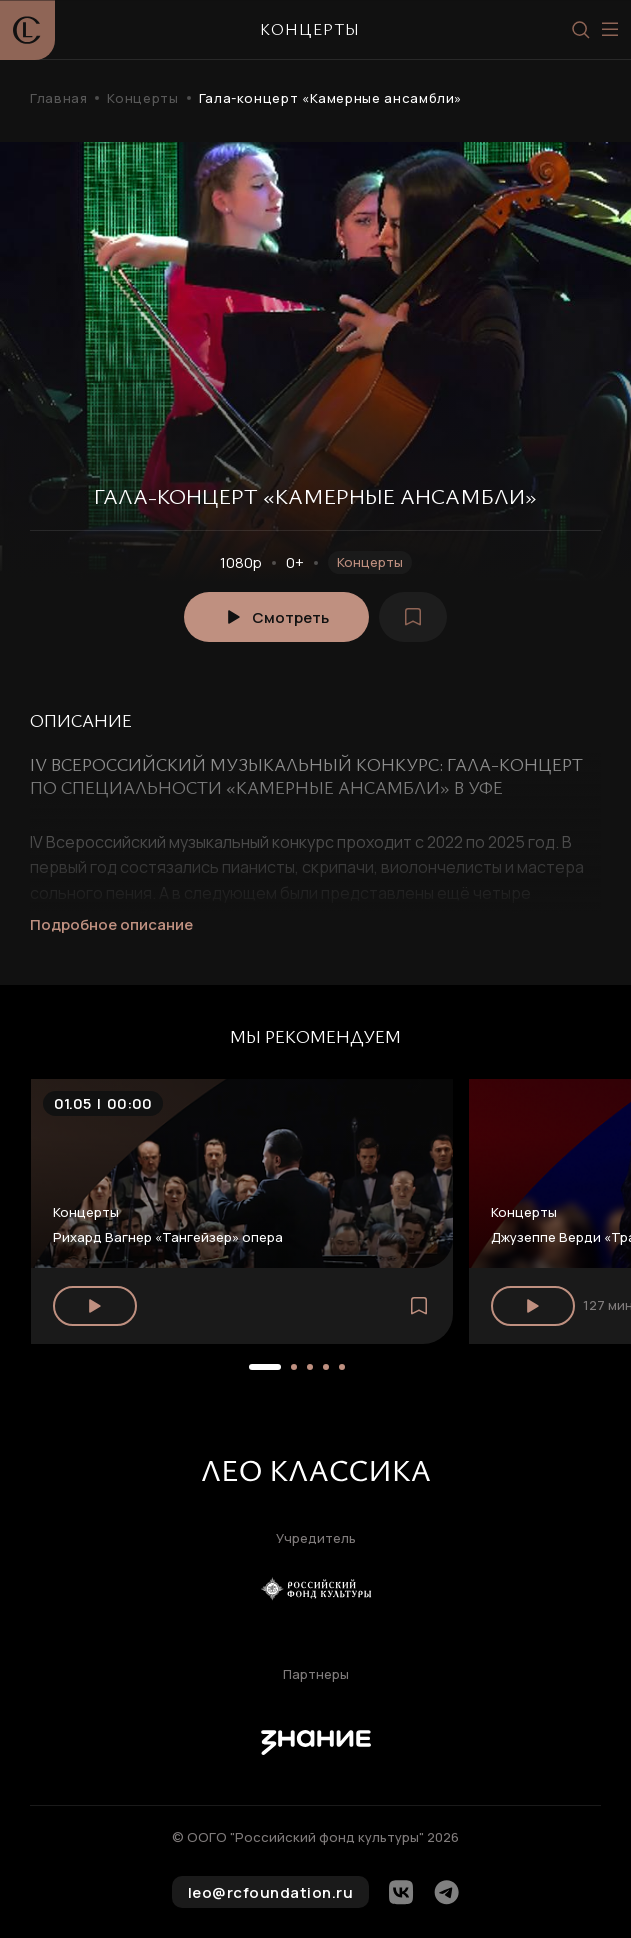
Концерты (142, 98)
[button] (265, 1367)
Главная (58, 98)
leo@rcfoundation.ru (271, 1892)
